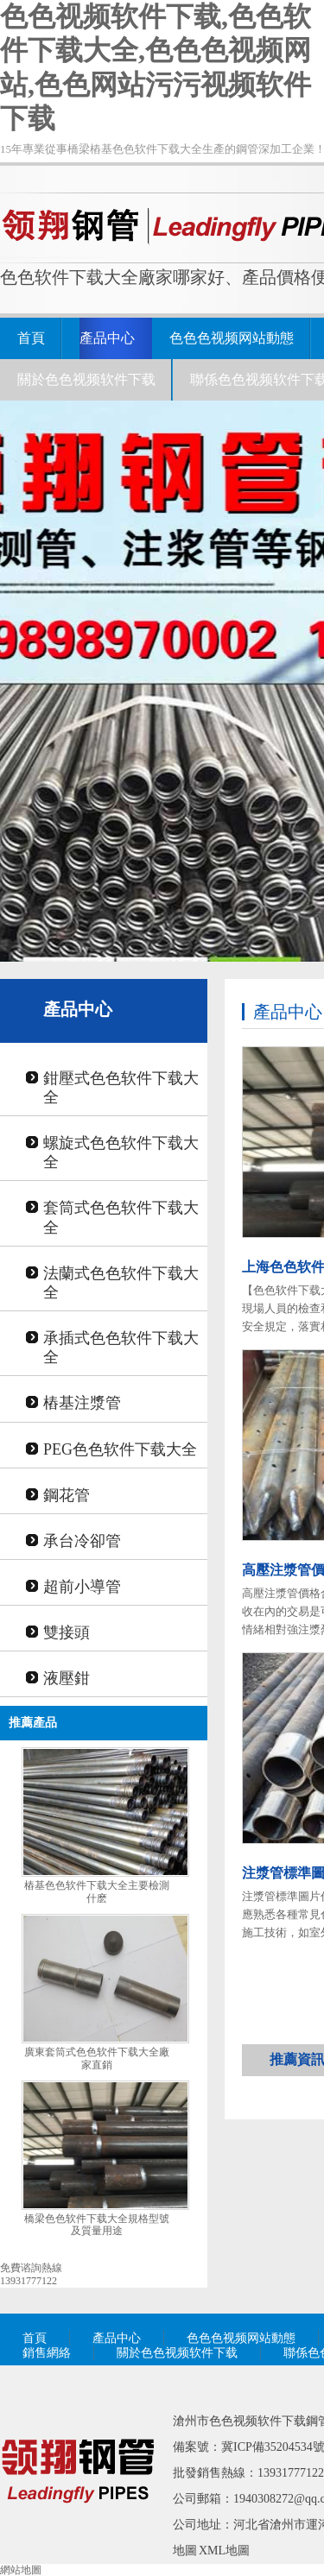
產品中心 (107, 338)
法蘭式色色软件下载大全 (121, 1283)
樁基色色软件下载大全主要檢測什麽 (96, 1891)
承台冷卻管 (82, 1541)
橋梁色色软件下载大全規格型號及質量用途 (96, 2225)
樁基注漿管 (82, 1402)
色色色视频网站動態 (231, 338)
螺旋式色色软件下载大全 (121, 1152)
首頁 (31, 338)
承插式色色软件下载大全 (121, 1347)
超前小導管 (82, 1586)
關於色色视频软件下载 (86, 379)
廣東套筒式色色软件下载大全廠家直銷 (96, 2058)
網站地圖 (20, 2570)
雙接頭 (66, 1632)
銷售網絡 (46, 2352)
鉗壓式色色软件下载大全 (121, 1088)
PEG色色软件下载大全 (120, 1449)
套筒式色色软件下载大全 (121, 1217)
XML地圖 (224, 2550)
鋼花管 (66, 1495)
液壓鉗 (66, 1678)
